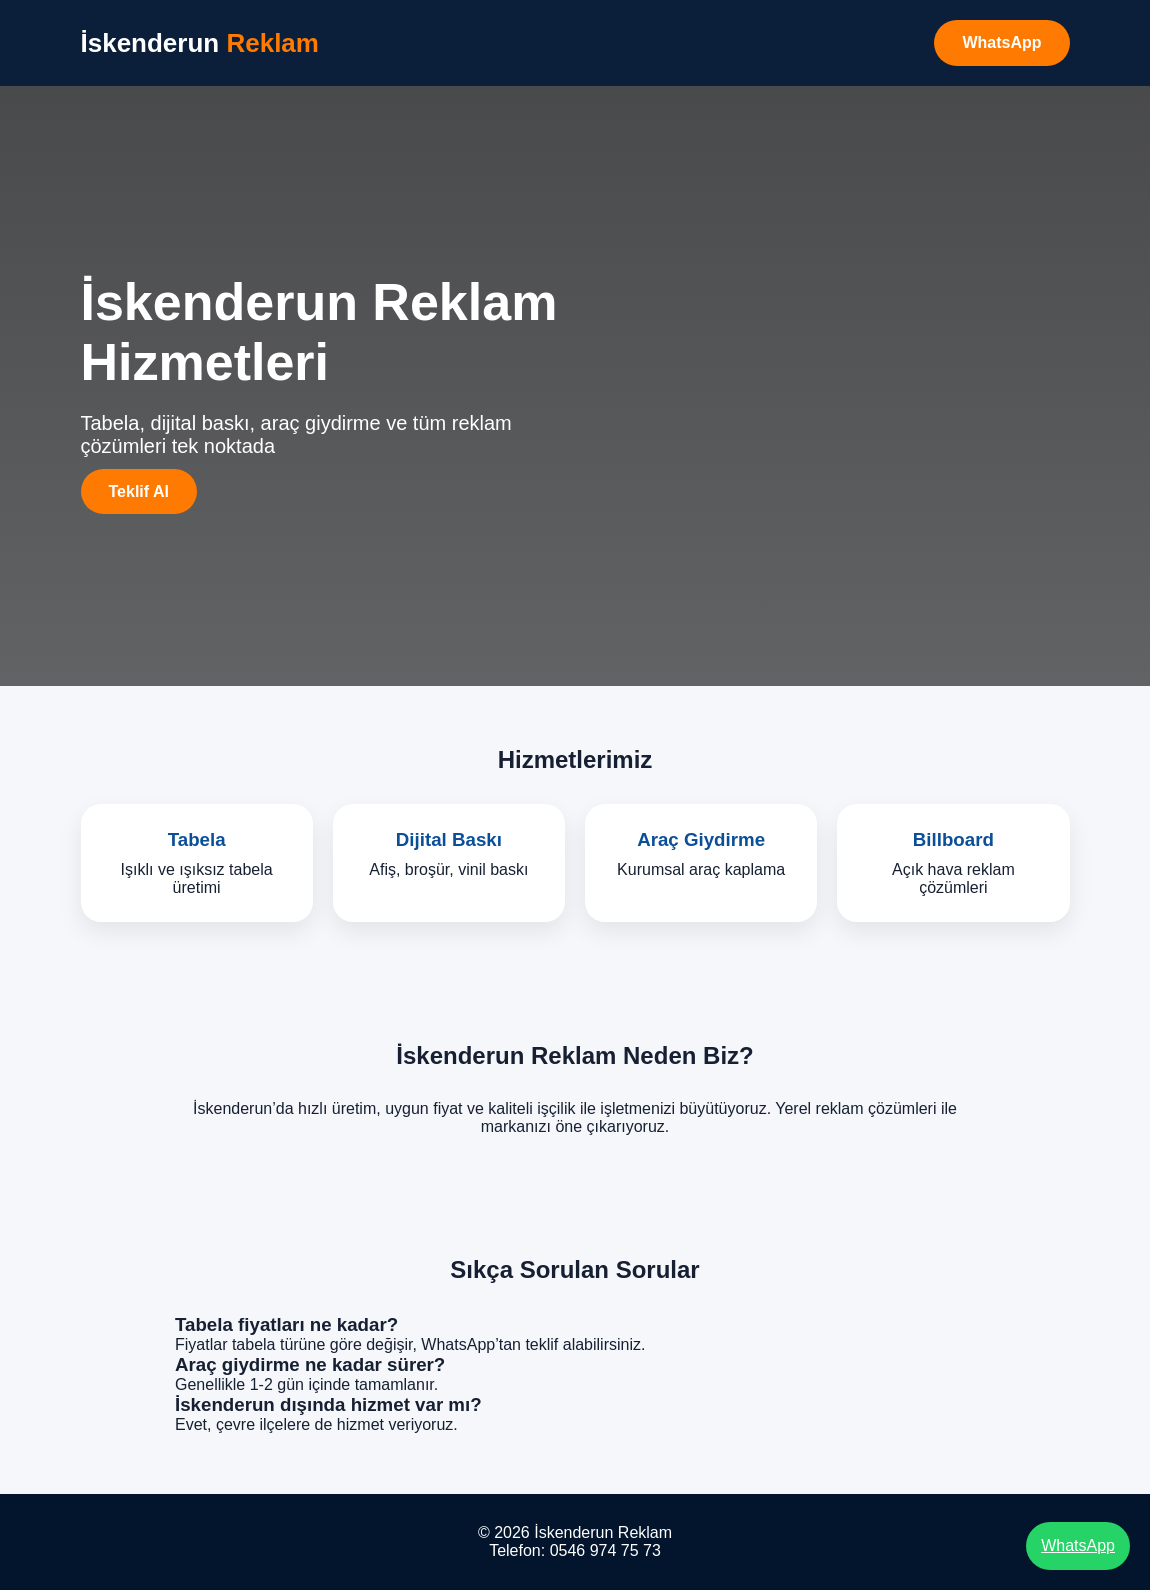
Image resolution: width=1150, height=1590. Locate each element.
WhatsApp (1001, 42)
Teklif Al (139, 491)
